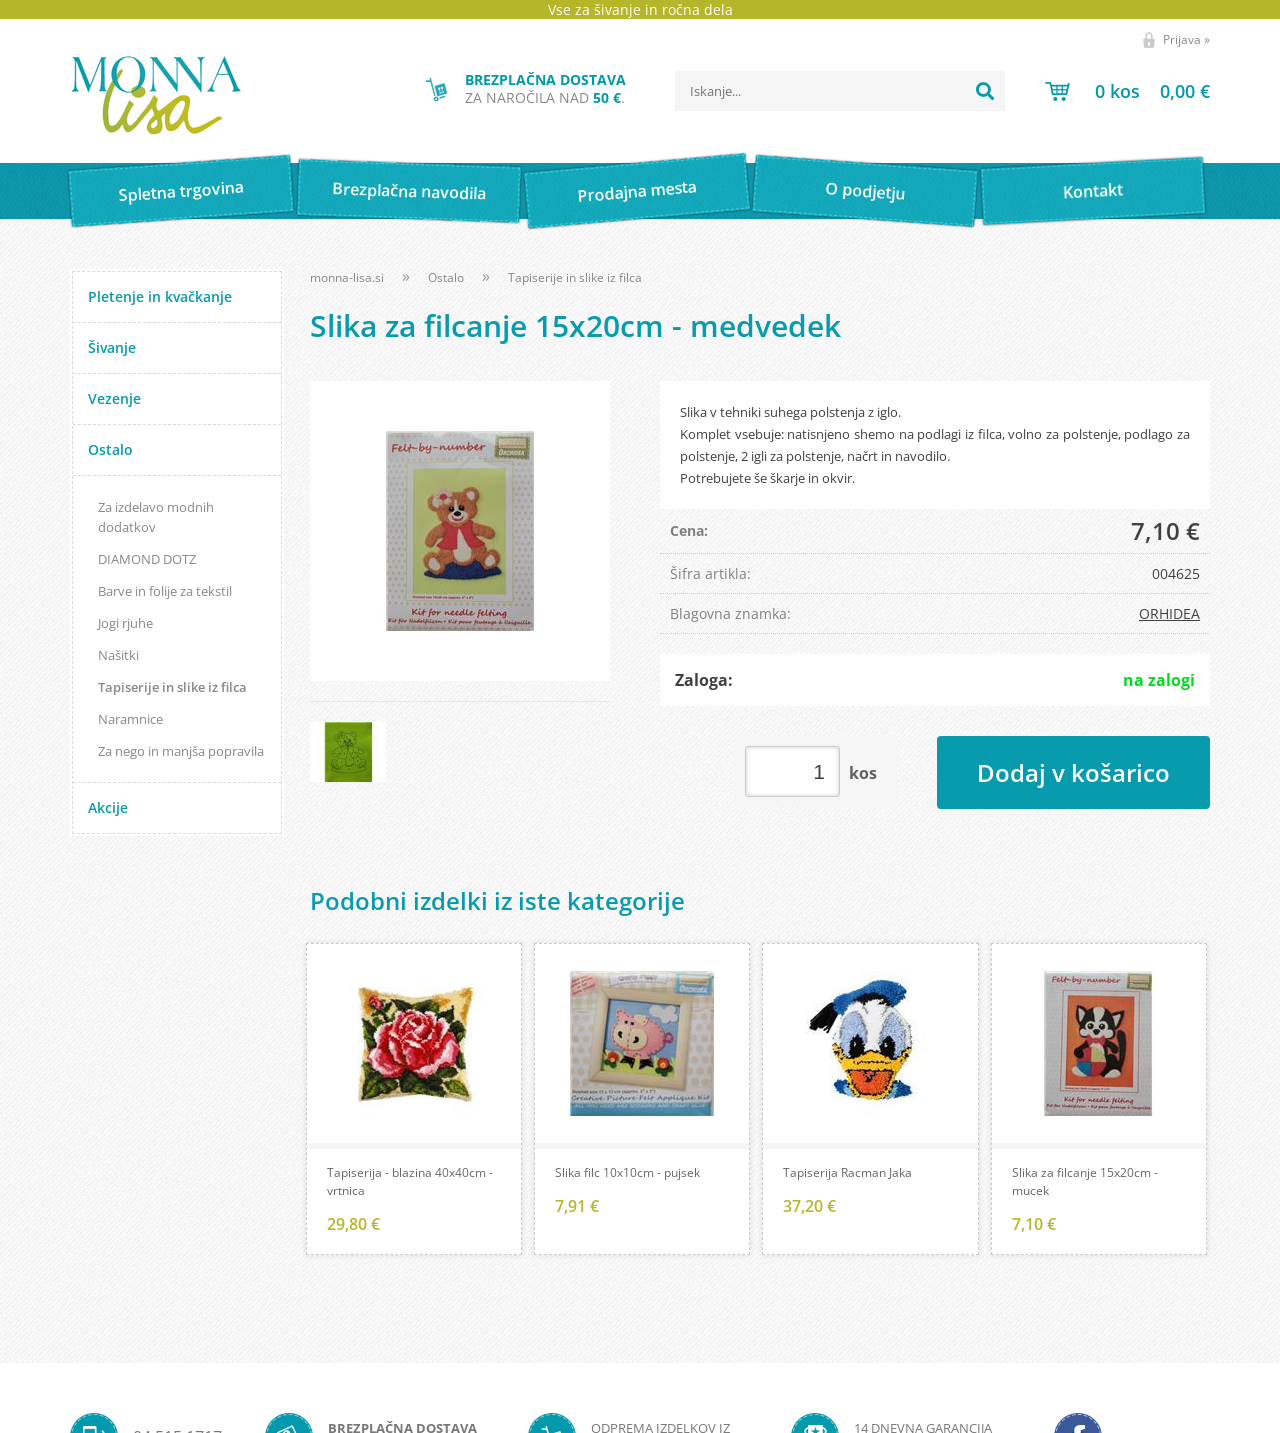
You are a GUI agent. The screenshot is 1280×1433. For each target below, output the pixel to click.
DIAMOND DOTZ (147, 559)
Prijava (1186, 39)
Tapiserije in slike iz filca (172, 687)
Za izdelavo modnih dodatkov (156, 517)
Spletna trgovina (181, 191)
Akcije (108, 807)
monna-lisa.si (347, 277)
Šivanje (112, 347)
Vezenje (114, 398)
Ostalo (110, 449)
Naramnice (130, 719)
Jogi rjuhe (125, 623)
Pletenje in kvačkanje (160, 296)
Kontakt (1093, 190)
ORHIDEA (1169, 613)
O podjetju (864, 191)
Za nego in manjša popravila (181, 751)
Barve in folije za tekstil (165, 591)
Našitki (118, 655)
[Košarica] (1127, 91)
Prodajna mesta (636, 191)
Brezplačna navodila (409, 190)
